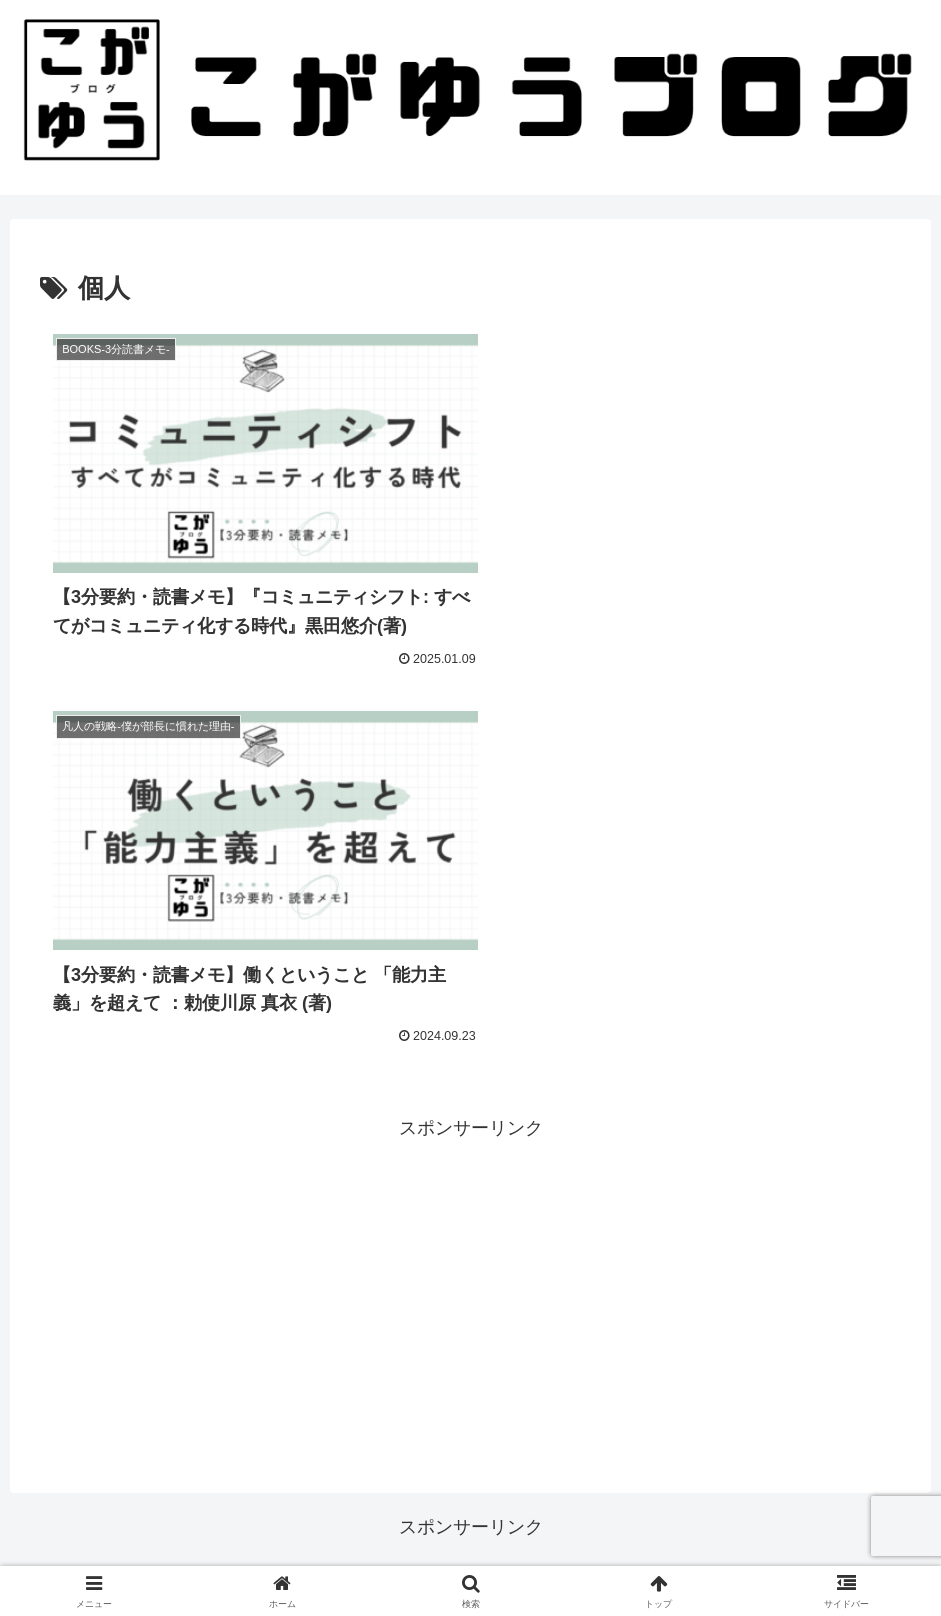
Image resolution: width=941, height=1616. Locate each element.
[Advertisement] (470, 893)
